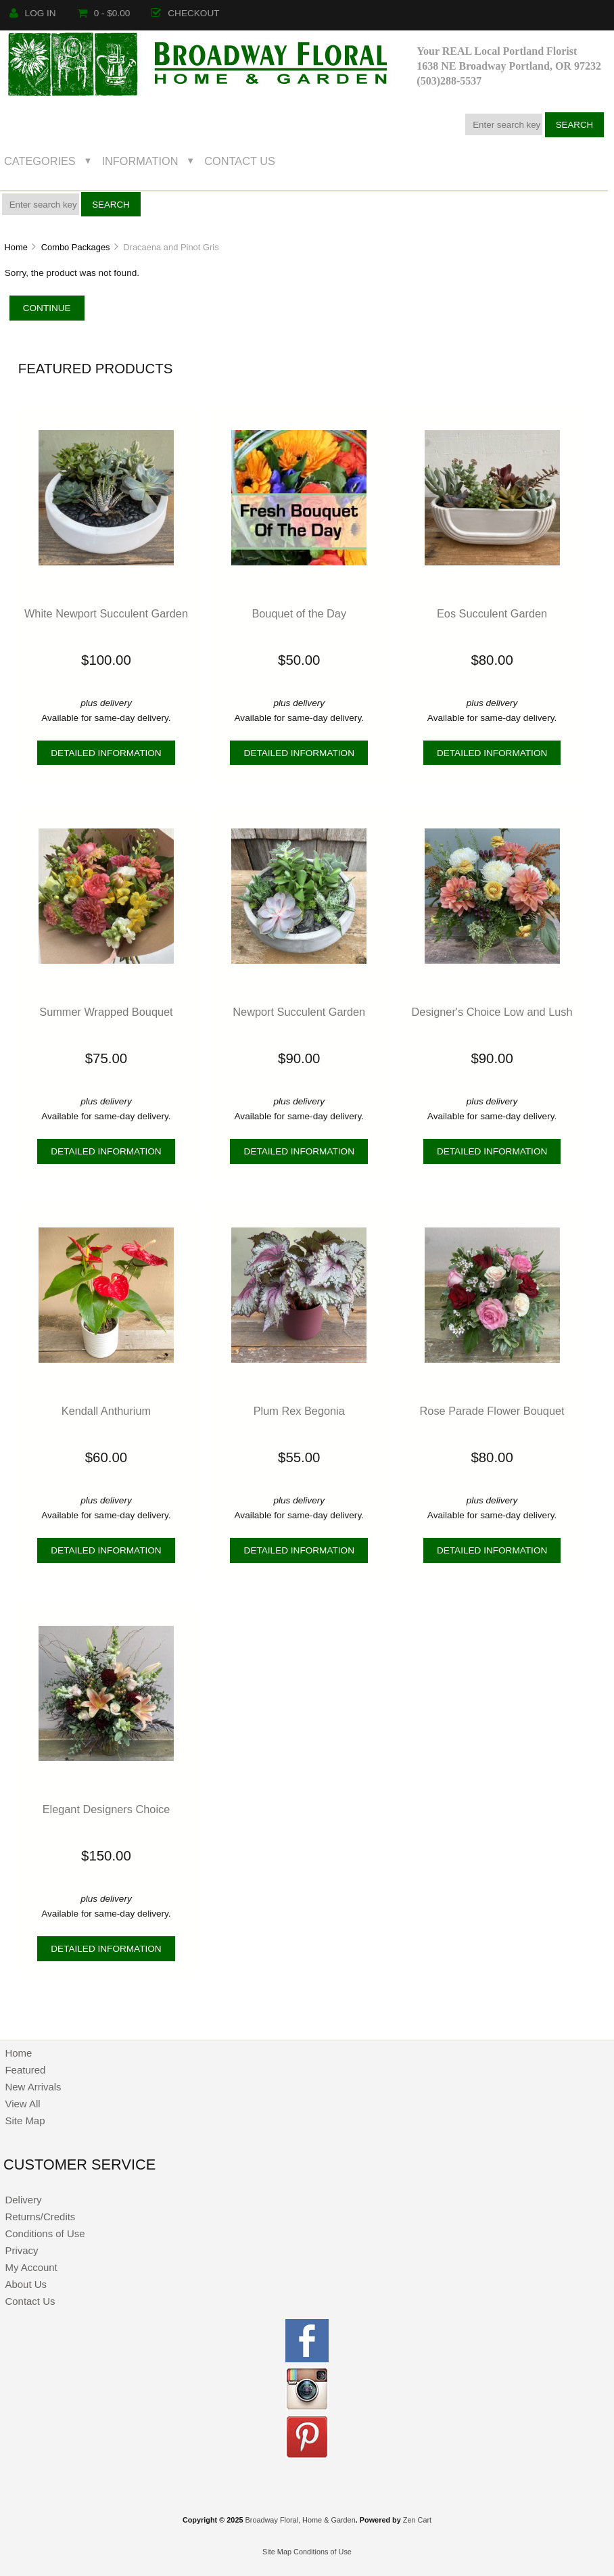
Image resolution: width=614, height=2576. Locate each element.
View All (22, 2103)
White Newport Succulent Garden (106, 613)
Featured (25, 2070)
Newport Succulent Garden (299, 1012)
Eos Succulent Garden (492, 613)
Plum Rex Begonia (299, 1411)
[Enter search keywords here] (503, 124)
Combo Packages (75, 247)
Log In (32, 13)
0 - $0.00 (104, 13)
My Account (31, 2267)
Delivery (23, 2199)
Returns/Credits (40, 2216)
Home (15, 247)
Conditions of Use (45, 2233)
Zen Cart (417, 2520)
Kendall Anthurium (106, 1411)
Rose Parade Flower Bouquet (492, 1411)
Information (140, 161)
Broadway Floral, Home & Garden (300, 2520)
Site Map (25, 2120)
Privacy (21, 2250)
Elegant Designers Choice (106, 1809)
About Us (26, 2284)
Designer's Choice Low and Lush (492, 1012)
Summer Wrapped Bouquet (105, 1012)
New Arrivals (33, 2086)
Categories (40, 161)
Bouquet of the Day (299, 613)
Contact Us (239, 161)
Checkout (185, 13)
